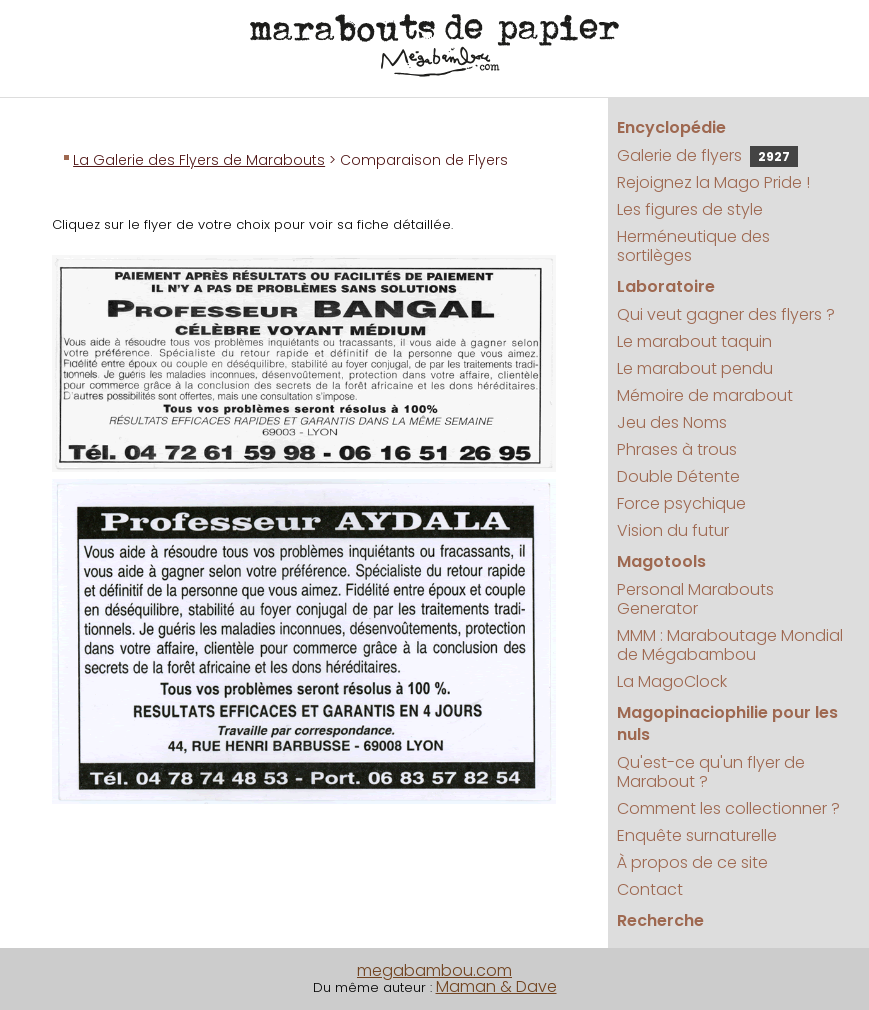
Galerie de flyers (707, 155)
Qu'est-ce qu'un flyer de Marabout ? (711, 772)
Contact (650, 889)
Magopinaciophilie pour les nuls (727, 723)
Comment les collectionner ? (728, 808)
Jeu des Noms (672, 422)
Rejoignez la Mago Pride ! (713, 182)
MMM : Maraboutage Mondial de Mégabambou (730, 645)
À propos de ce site (692, 862)
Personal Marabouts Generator (695, 599)
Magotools (661, 561)
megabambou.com (434, 970)
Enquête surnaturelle (697, 835)
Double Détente (678, 476)
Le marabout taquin (694, 341)
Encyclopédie (671, 127)
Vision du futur (673, 530)
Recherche (660, 920)
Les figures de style (690, 209)
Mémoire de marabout (705, 395)
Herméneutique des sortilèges (693, 246)
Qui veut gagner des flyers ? (726, 314)
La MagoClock (672, 681)
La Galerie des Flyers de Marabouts (199, 160)
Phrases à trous (677, 449)
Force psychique (681, 503)
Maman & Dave (496, 986)
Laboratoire (666, 286)
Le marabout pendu (695, 368)
